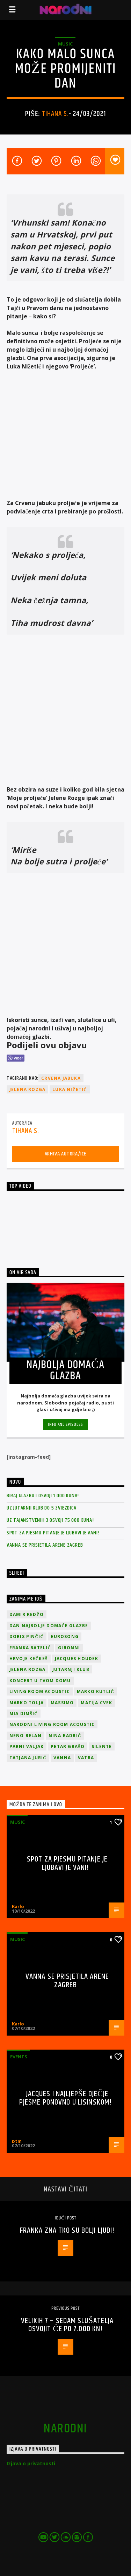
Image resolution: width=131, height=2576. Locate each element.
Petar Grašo (68, 1746)
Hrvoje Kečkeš (28, 1659)
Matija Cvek (96, 1703)
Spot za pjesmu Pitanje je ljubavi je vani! (53, 1532)
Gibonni (69, 1648)
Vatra (86, 1758)
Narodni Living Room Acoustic (52, 1724)
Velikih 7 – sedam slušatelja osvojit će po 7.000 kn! (67, 2325)
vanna (62, 1758)
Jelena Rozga (27, 1089)
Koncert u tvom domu (40, 1681)
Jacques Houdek (77, 1659)
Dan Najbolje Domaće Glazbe (48, 1626)
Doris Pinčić (26, 1636)
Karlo (18, 1906)
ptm (17, 2141)
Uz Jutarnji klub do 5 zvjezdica (42, 1508)
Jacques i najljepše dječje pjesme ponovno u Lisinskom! (65, 2098)
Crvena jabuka (61, 1078)
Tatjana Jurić (27, 1758)
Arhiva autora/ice (66, 1153)
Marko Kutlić (95, 1691)
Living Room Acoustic (39, 1691)
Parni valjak (26, 1746)
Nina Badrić (65, 1736)
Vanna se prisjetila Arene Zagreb (45, 1545)
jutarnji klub (70, 1669)
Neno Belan (25, 1736)
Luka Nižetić (69, 1089)
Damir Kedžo (26, 1614)
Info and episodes (65, 1424)
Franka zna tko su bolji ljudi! (67, 2230)
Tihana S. (55, 113)
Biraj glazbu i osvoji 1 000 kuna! (43, 1495)
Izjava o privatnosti (31, 2463)
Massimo (62, 1703)
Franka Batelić (30, 1648)
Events (18, 2056)
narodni (65, 2429)
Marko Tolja (26, 1703)
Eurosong (65, 1636)
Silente (102, 1746)
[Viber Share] (15, 1058)
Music (65, 44)
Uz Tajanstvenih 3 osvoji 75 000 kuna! (50, 1520)
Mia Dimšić (23, 1714)
